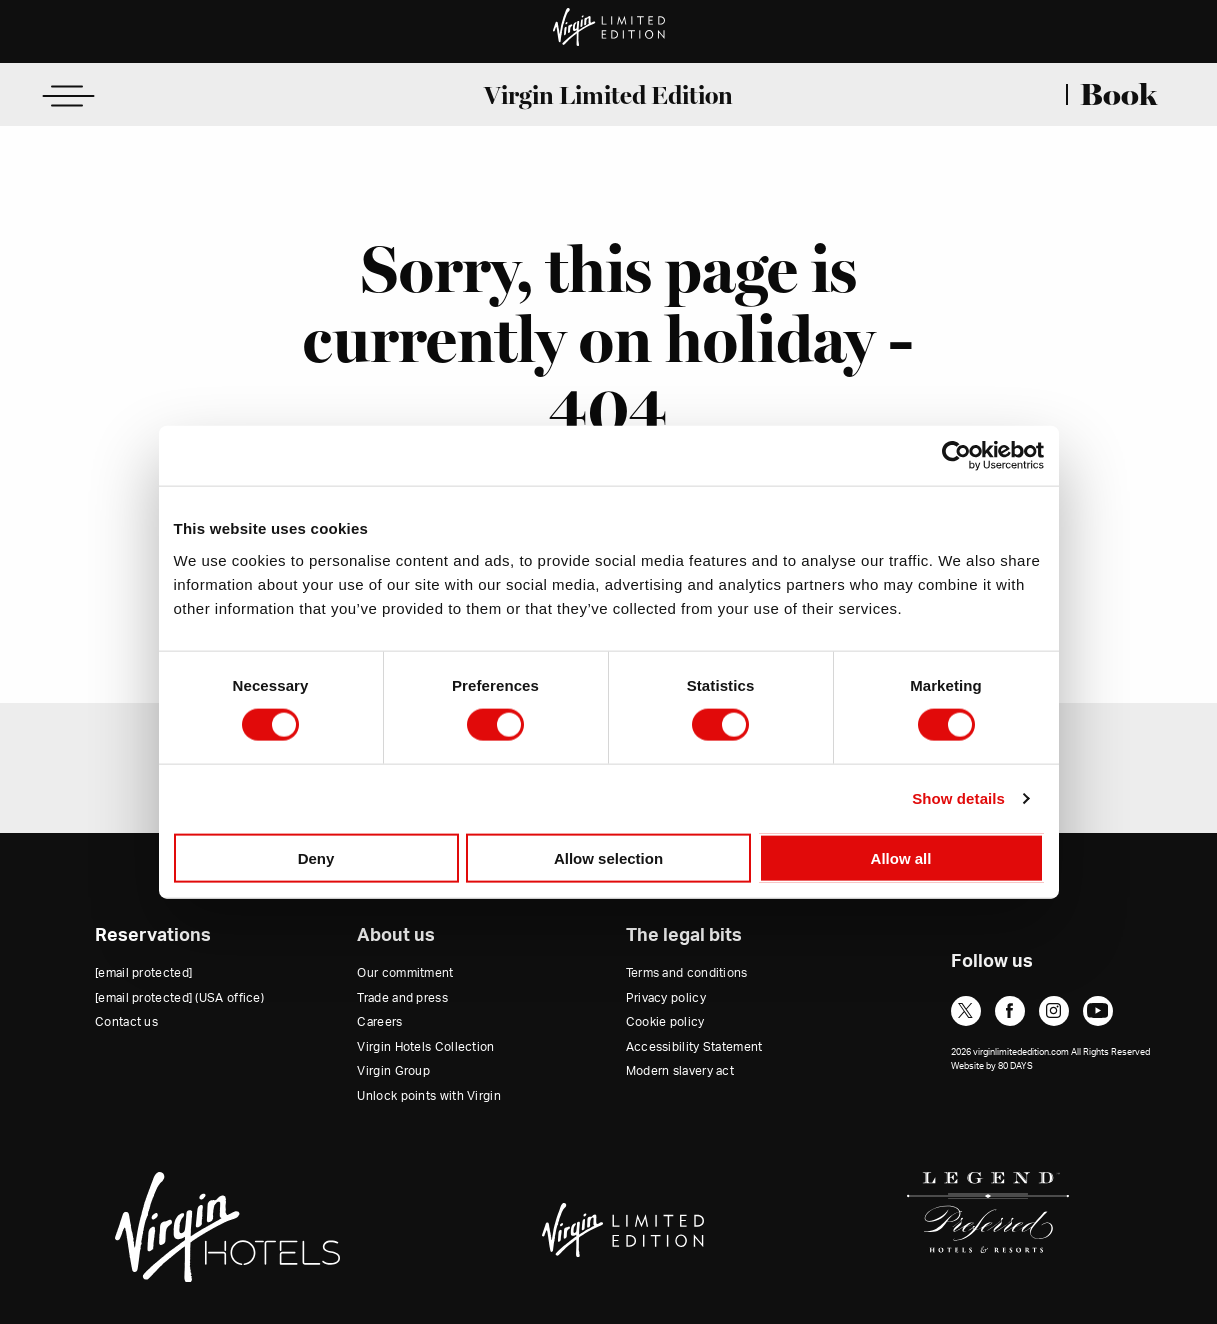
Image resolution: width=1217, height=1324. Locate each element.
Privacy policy (666, 998)
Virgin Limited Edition (608, 95)
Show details (958, 798)
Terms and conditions (687, 973)
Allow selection (608, 857)
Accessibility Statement (694, 1047)
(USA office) (179, 998)
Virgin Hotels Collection (425, 1047)
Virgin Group (393, 1071)
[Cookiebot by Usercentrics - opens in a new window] (956, 456)
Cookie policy (665, 1022)
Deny (316, 857)
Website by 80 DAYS (992, 1066)
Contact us (126, 1022)
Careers (379, 1022)
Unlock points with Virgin (429, 1096)
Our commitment (405, 973)
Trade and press (402, 998)
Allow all (901, 857)
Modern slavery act (680, 1071)
